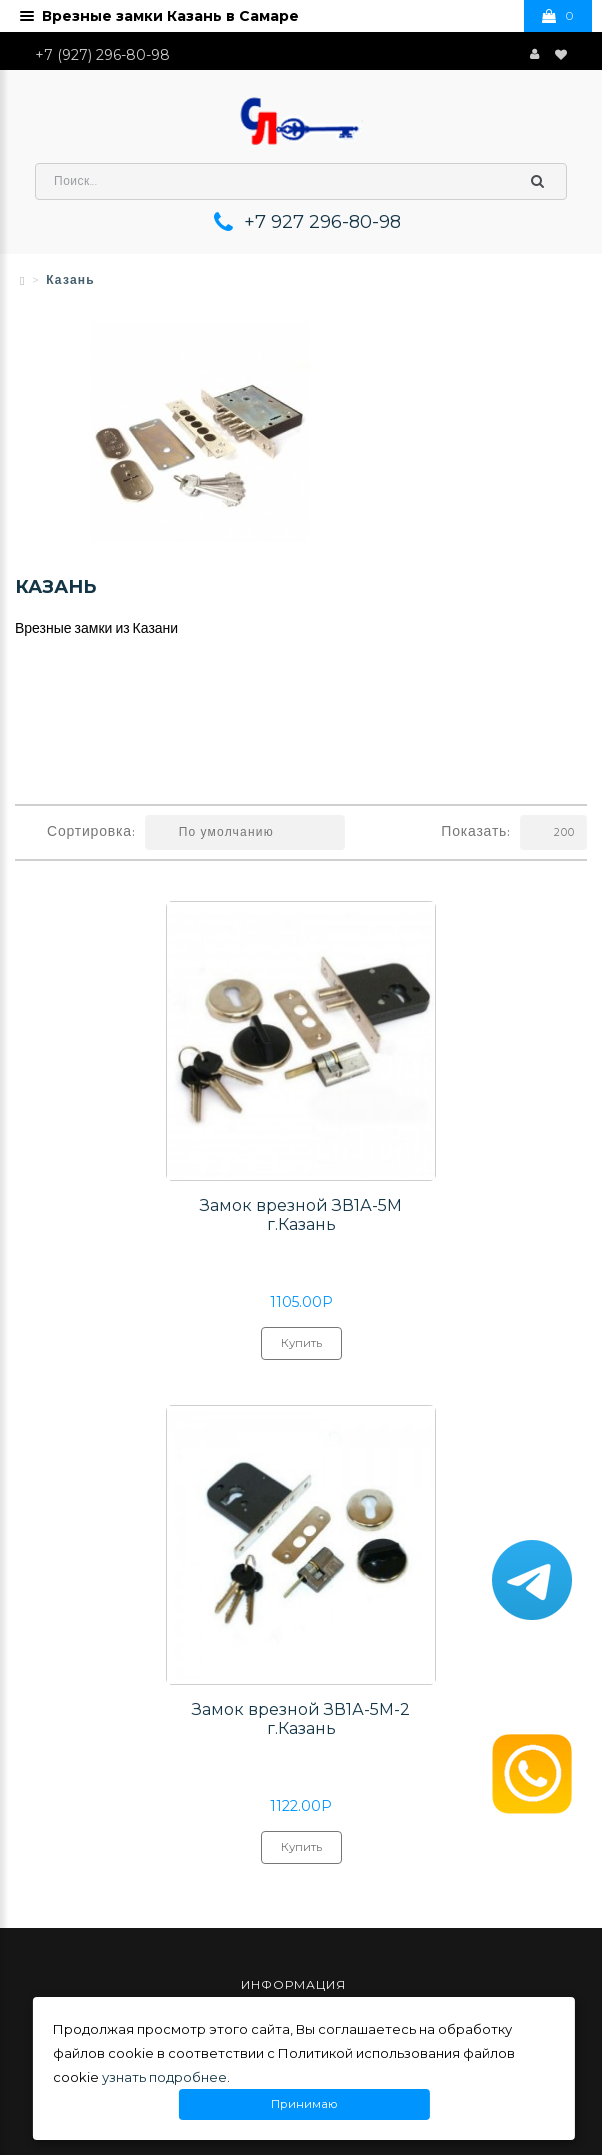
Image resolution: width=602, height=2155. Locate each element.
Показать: (476, 832)
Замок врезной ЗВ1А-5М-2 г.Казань (301, 1719)
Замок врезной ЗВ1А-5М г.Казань (301, 1215)
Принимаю (304, 2104)
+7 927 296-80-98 (322, 222)
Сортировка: (91, 832)
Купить (301, 1348)
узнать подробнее (164, 2077)
